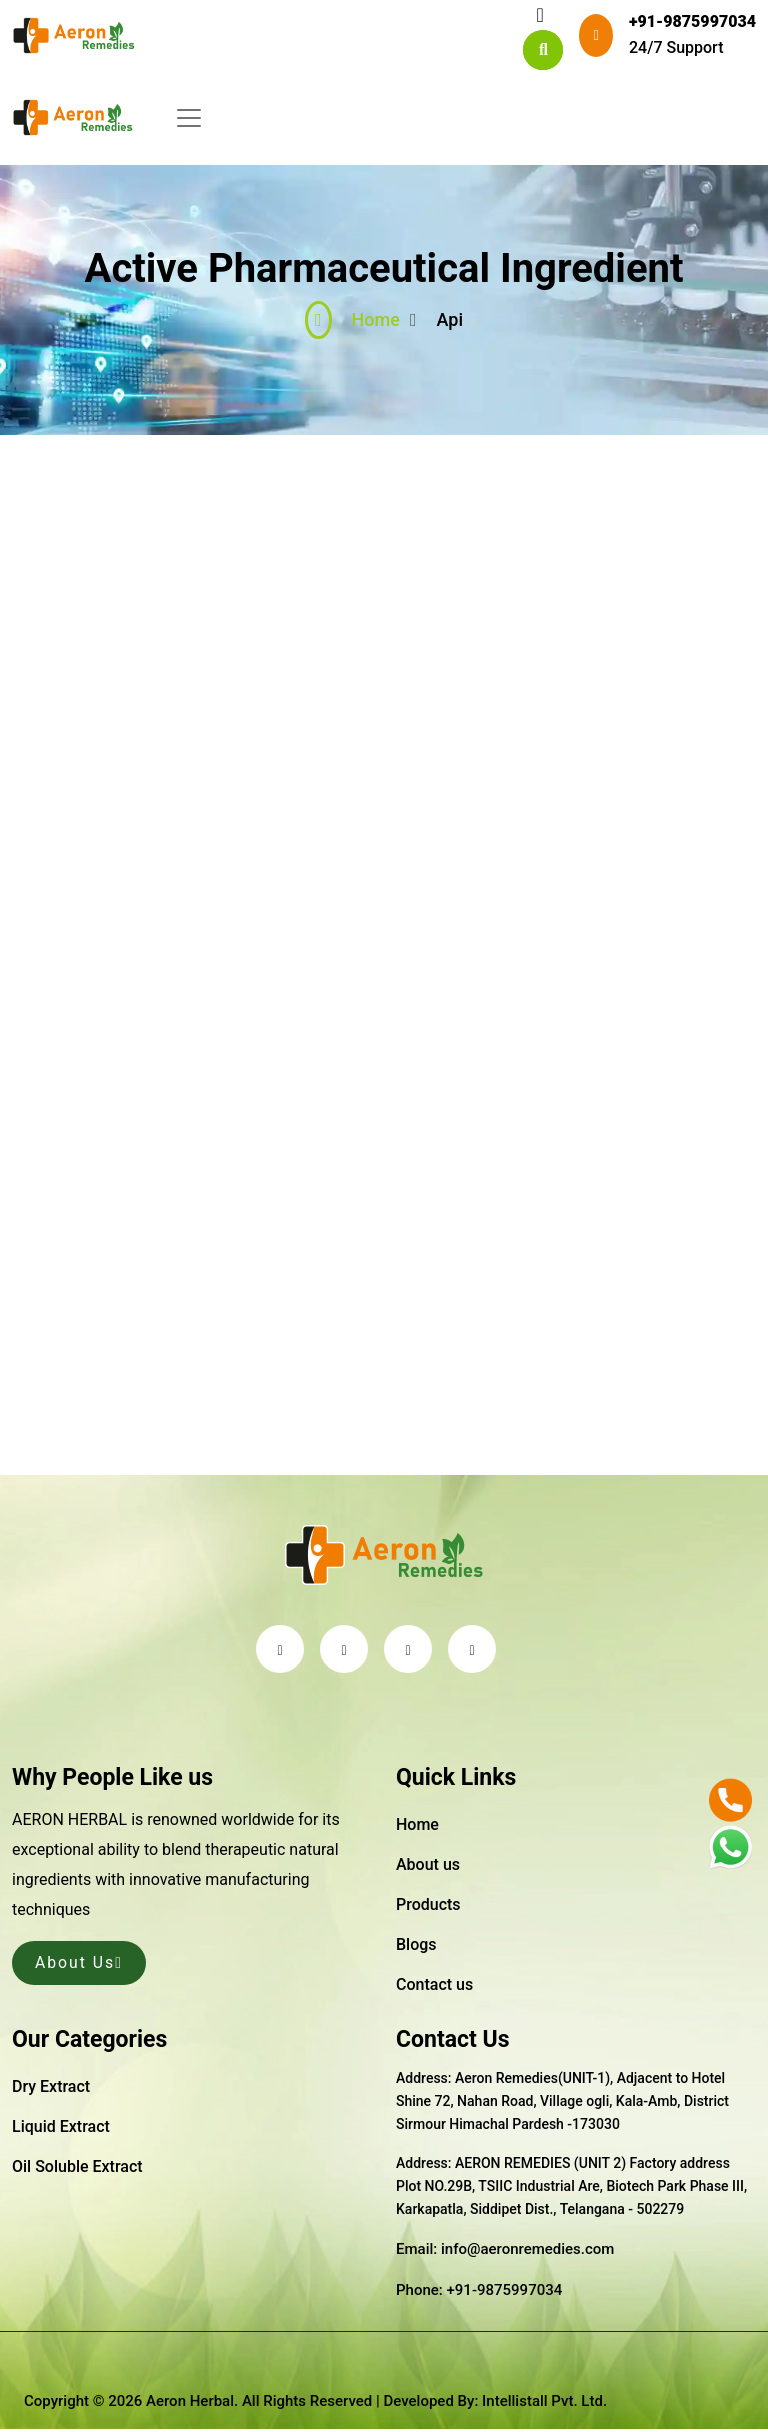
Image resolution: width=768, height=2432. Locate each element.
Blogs (416, 1946)
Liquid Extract (61, 2128)
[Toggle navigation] (539, 15)
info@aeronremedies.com (527, 2252)
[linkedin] (408, 1651)
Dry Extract (51, 2088)
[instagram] (472, 1651)
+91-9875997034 (692, 21)
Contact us (434, 1986)
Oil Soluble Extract (77, 2168)
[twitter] (280, 1651)
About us (428, 1866)
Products (428, 1906)
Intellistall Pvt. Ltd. (544, 2403)
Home (352, 322)
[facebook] (344, 1651)
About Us (80, 1964)
